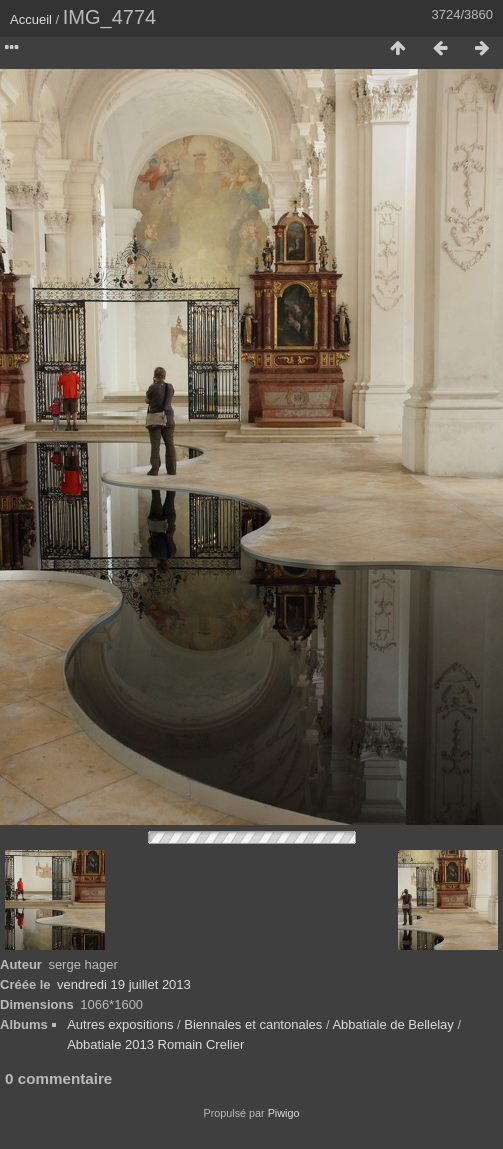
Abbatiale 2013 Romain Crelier (155, 1044)
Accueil (31, 19)
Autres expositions (120, 1024)
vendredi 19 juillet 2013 (124, 984)
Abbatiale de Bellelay (392, 1024)
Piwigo (284, 1113)
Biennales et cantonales (253, 1024)
